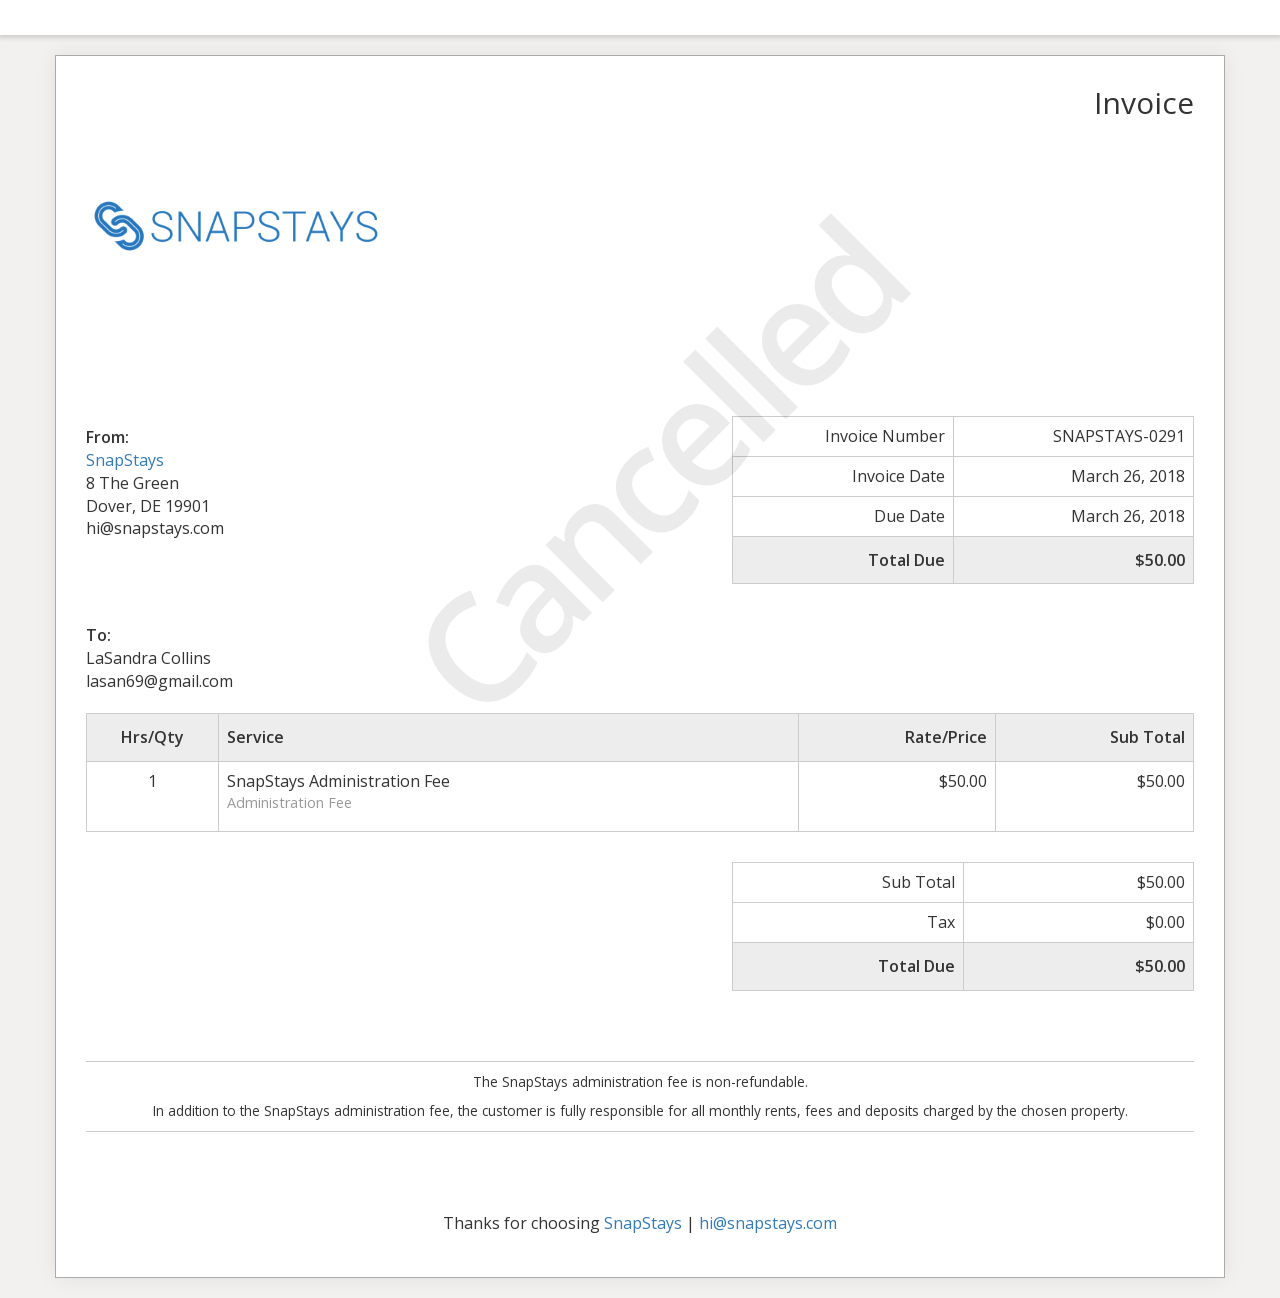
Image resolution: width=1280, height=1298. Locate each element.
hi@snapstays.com (768, 1223)
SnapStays (125, 460)
